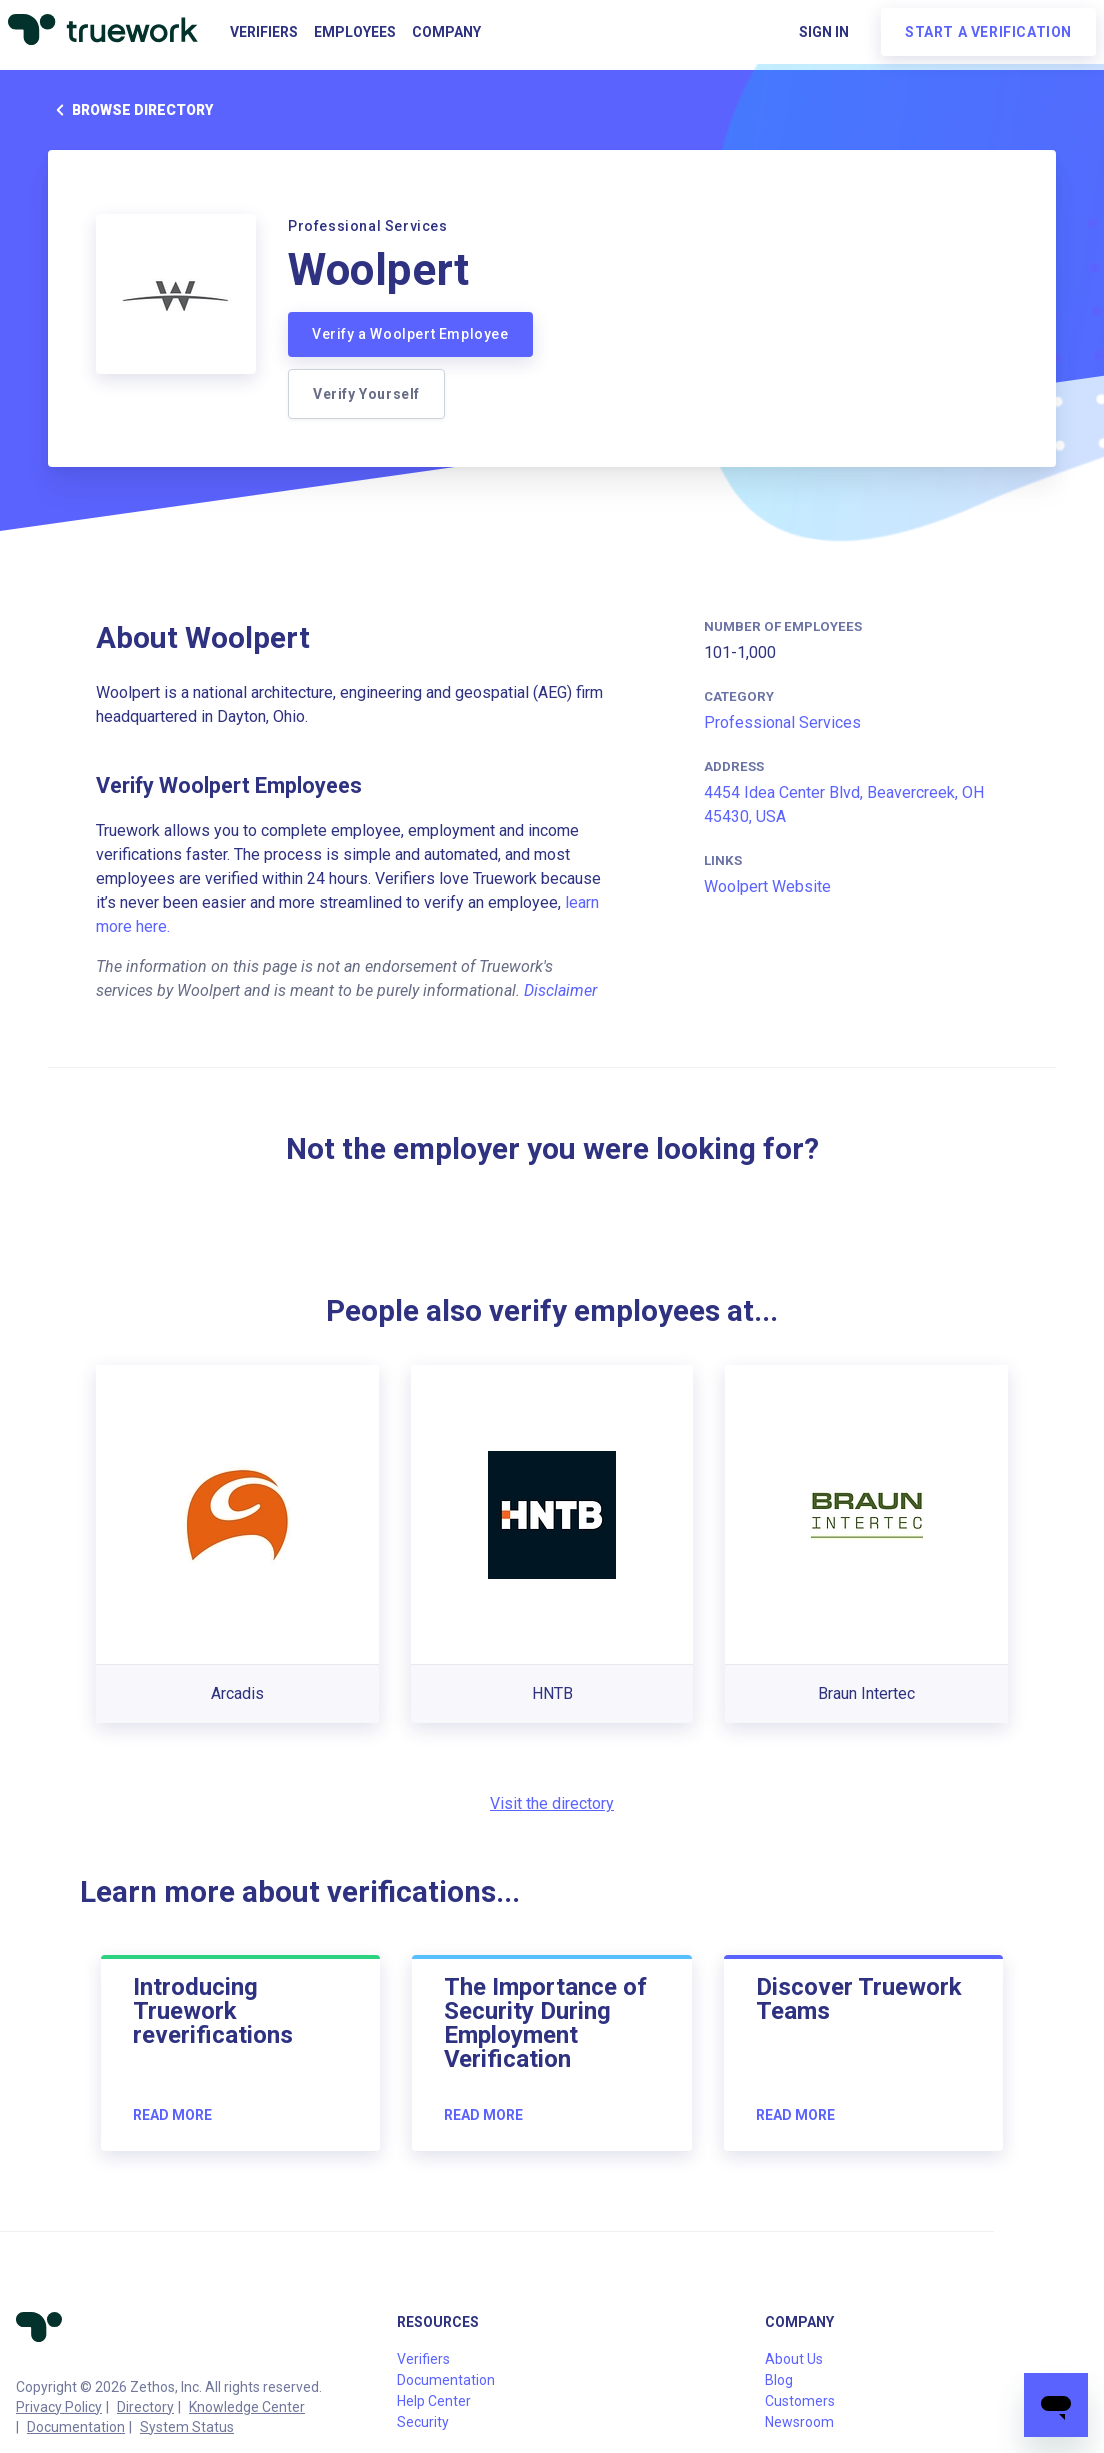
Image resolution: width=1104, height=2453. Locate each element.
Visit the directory (552, 1803)
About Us (794, 2359)
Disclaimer (560, 990)
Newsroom (799, 2422)
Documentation (76, 2427)
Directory (145, 2407)
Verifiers (264, 32)
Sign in (824, 32)
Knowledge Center (247, 2407)
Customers (800, 2401)
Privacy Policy (59, 2407)
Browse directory (130, 110)
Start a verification (988, 32)
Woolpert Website (767, 886)
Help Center (434, 2401)
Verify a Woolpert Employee (410, 334)
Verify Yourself (366, 394)
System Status (187, 2427)
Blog (779, 2380)
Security (423, 2422)
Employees (355, 32)
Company (446, 32)
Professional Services (782, 722)
